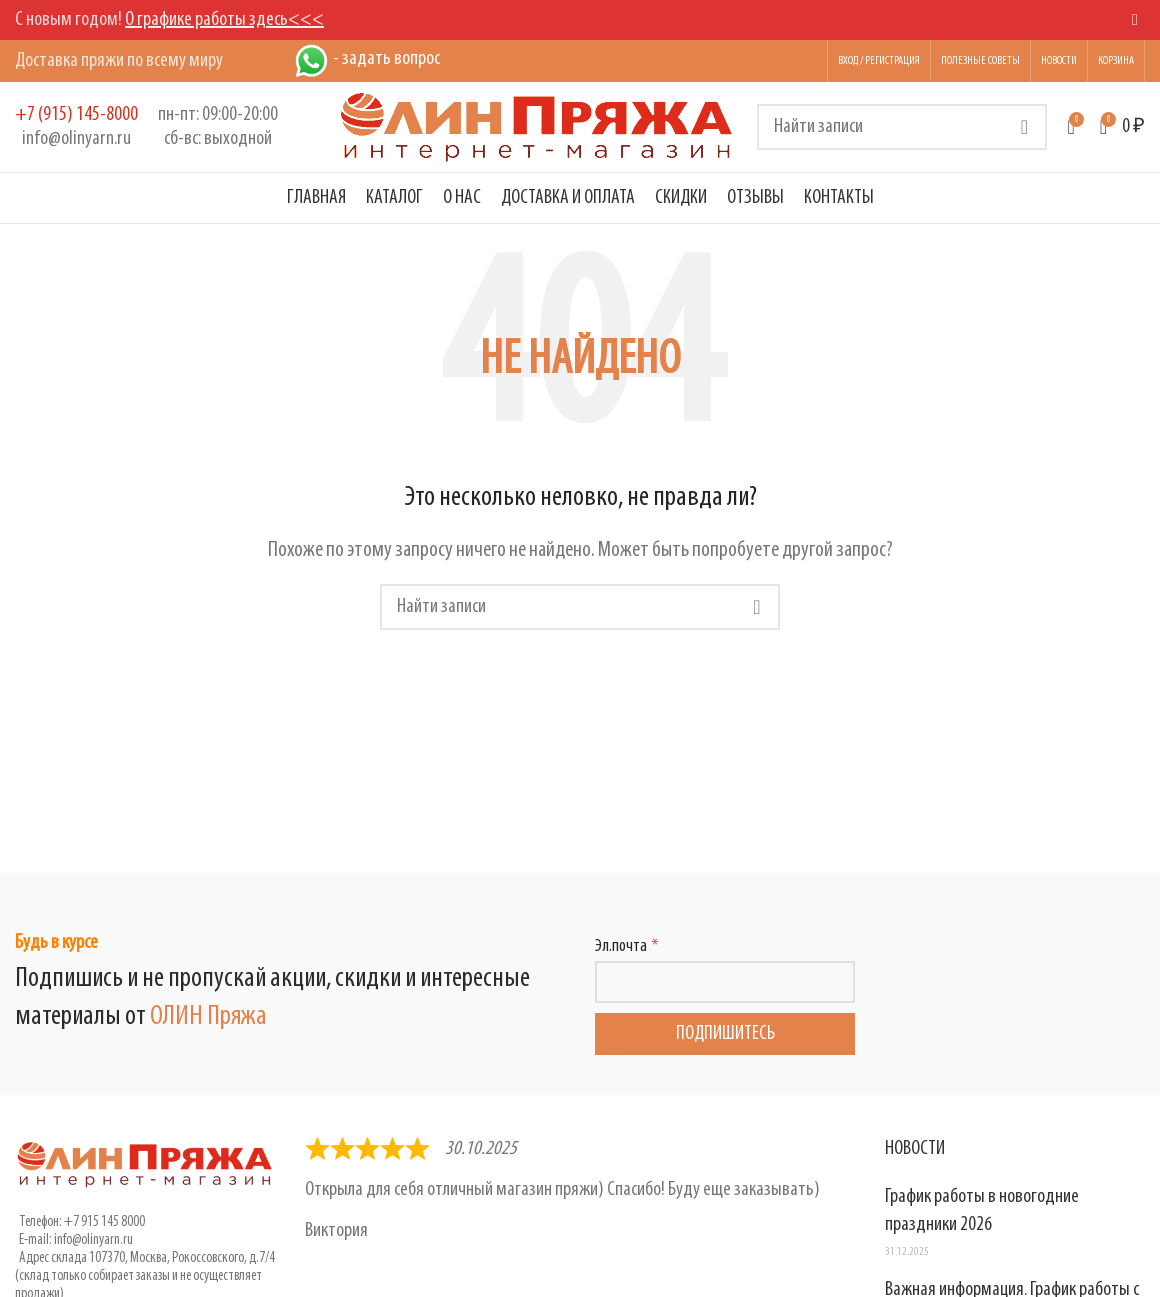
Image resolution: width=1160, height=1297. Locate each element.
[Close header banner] (1135, 20)
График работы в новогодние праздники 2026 (982, 1211)
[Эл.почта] (725, 982)
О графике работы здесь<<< (224, 20)
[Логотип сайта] (537, 127)
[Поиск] (902, 127)
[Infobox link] (76, 127)
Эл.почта (621, 946)
